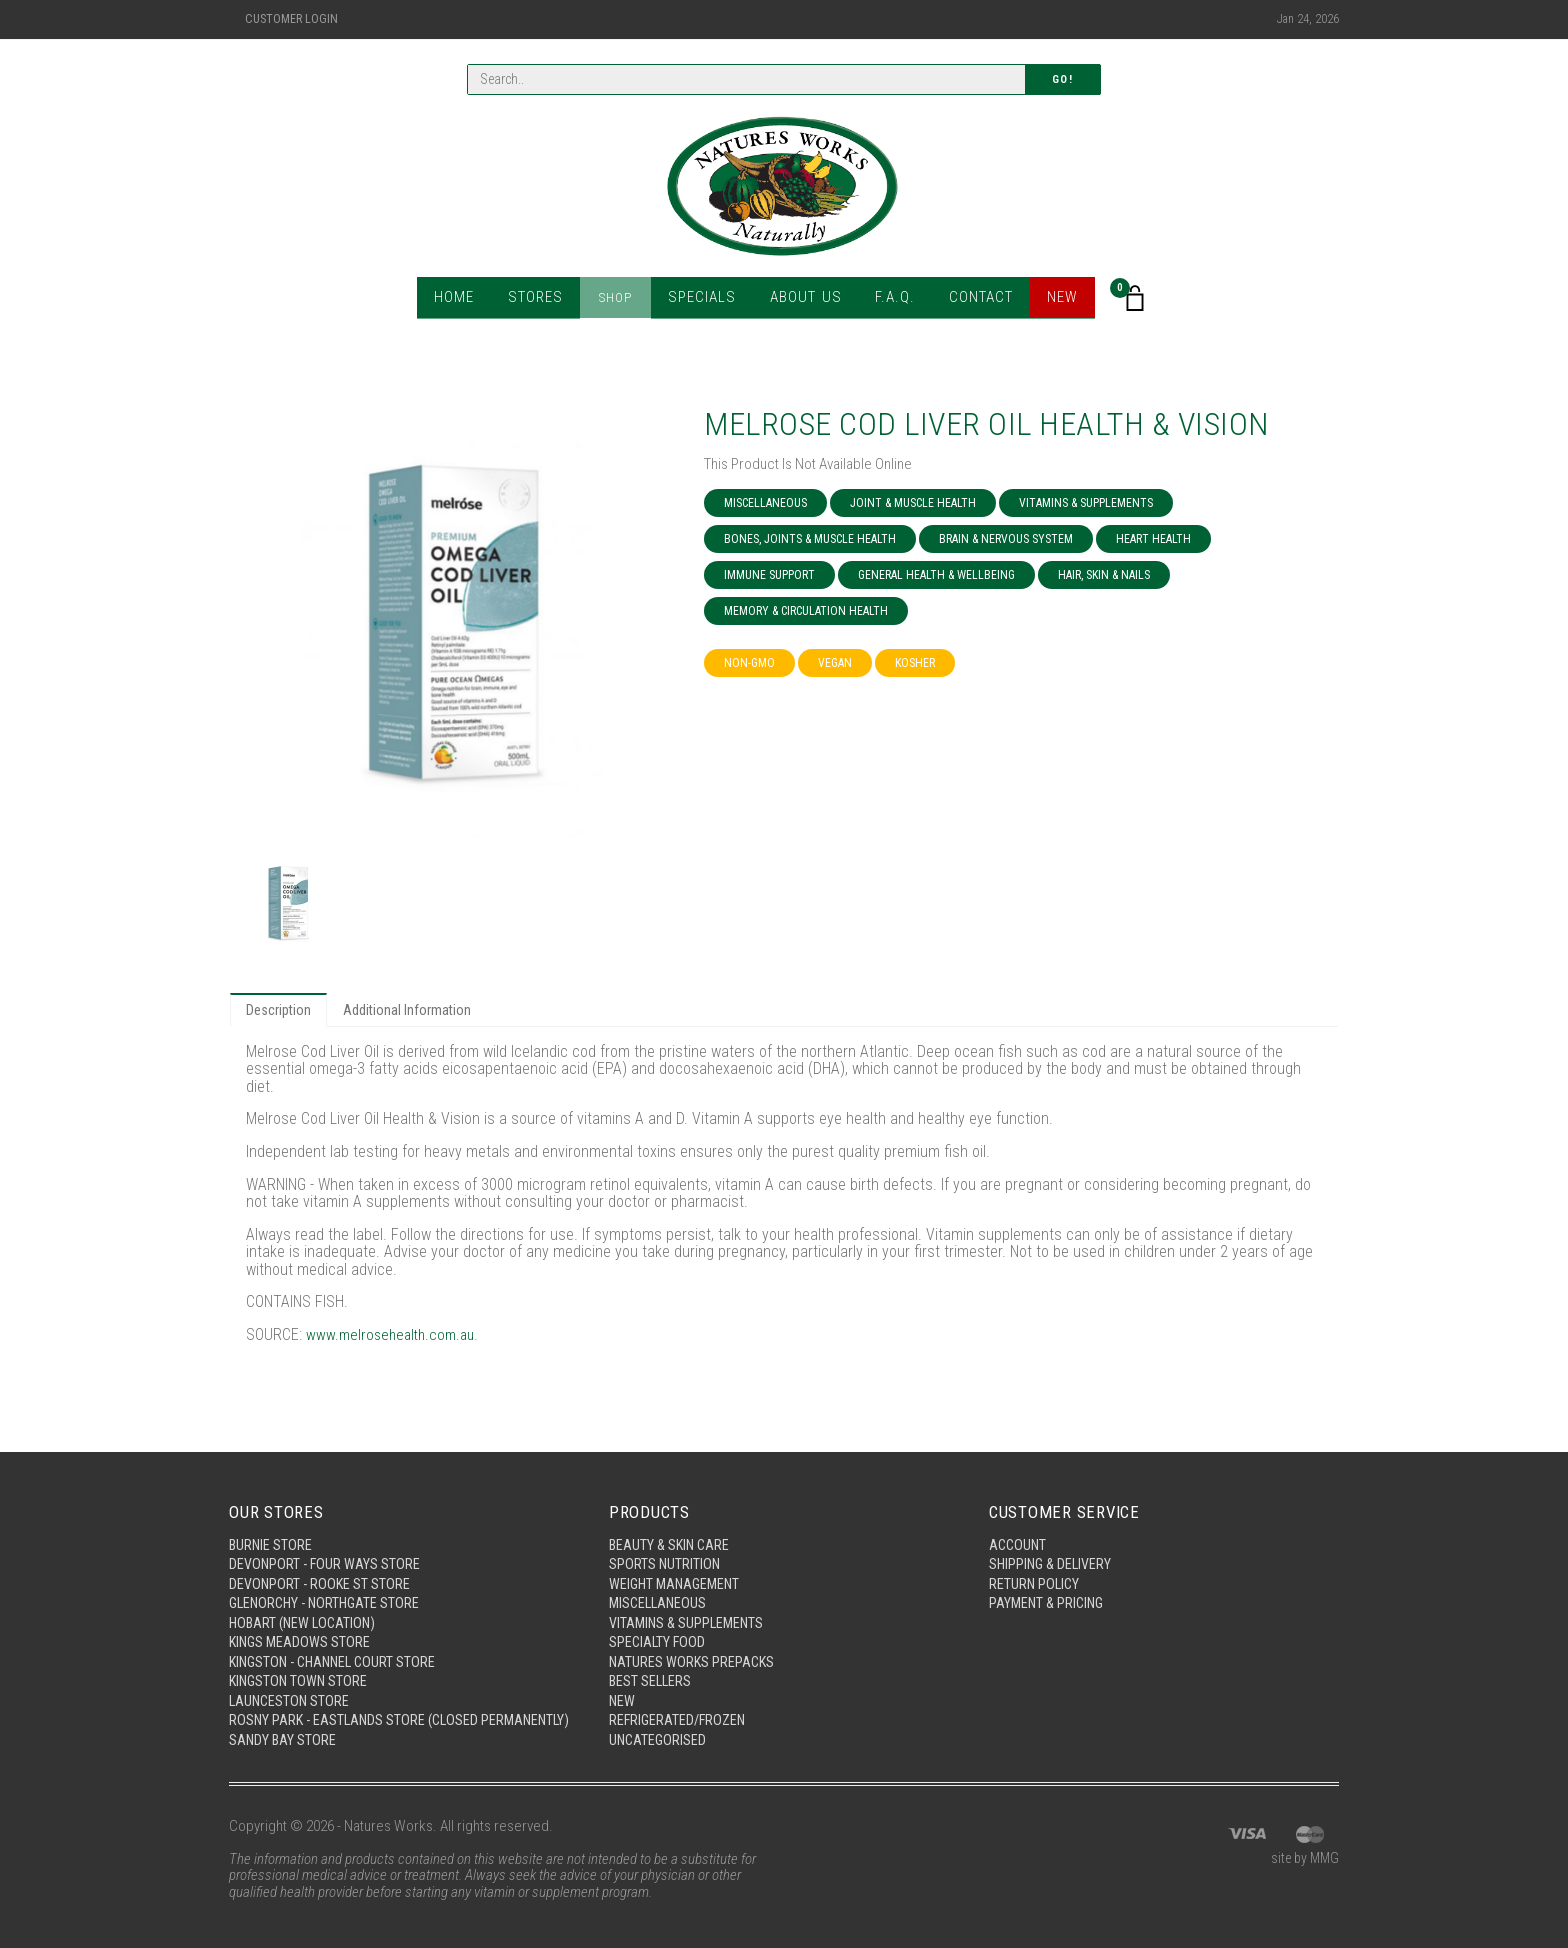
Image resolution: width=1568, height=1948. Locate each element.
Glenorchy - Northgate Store (328, 1580)
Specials (703, 299)
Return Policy (1035, 1559)
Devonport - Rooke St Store (321, 1559)
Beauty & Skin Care (671, 1518)
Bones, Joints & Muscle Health (810, 539)
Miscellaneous (765, 503)
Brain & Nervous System (1006, 539)
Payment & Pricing (1049, 1580)
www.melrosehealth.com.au (394, 1336)
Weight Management (677, 1559)
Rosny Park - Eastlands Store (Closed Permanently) (357, 1711)
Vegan (835, 663)
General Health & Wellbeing (936, 575)
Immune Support (769, 575)
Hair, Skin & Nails (1104, 575)
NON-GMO (749, 663)
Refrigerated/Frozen (680, 1703)
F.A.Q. (889, 299)
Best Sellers (651, 1662)
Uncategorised (659, 1723)
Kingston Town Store (300, 1662)
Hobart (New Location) (305, 1600)
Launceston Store (291, 1682)
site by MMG (1302, 1860)
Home (461, 299)
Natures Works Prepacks (693, 1641)
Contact (974, 299)
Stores (541, 299)
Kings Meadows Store (301, 1621)
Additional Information (412, 1011)
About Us (802, 299)
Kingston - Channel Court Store (337, 1641)
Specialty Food (658, 1621)
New (1056, 299)
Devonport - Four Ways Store (326, 1539)
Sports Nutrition (665, 1539)
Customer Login (291, 19)
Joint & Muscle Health (913, 503)
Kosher (915, 663)
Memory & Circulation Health (806, 611)
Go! (1063, 80)
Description (280, 1011)
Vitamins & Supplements (1086, 503)
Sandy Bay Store (283, 1740)
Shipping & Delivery (1052, 1539)
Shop (619, 299)
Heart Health (1153, 539)
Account (1019, 1518)
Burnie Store (271, 1518)
